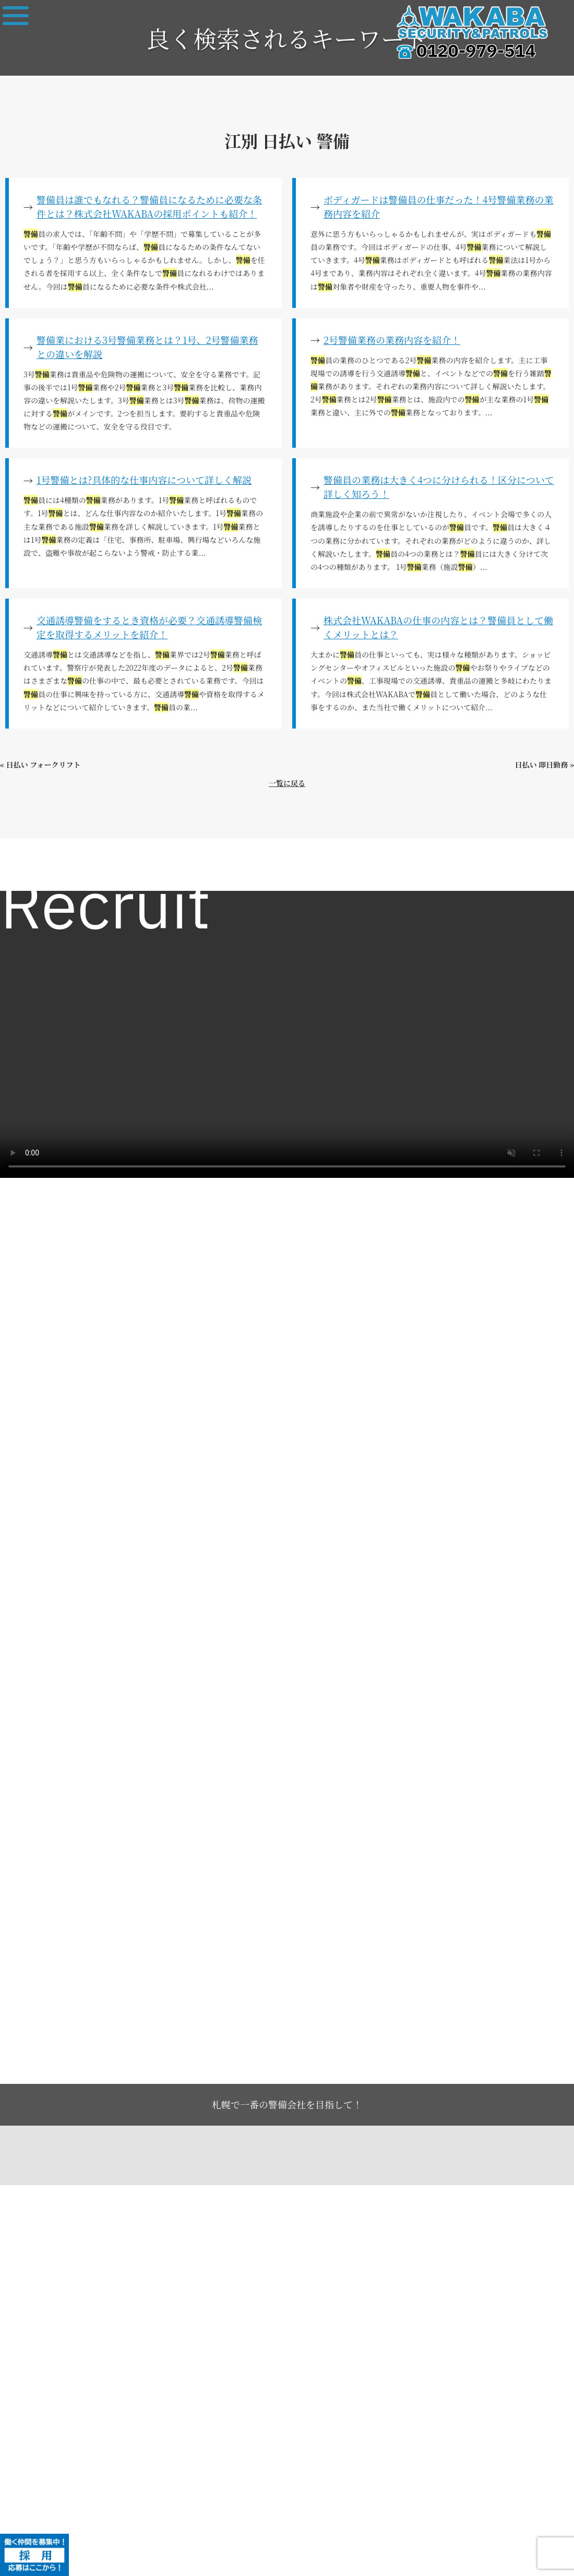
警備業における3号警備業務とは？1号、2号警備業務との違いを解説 (147, 347)
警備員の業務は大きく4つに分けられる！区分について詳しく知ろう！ (439, 486)
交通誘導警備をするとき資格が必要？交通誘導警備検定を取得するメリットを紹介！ (149, 627)
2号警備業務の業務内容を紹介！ (392, 340)
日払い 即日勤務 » (544, 764)
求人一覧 (26, 867)
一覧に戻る (287, 783)
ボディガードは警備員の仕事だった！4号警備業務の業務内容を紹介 (439, 206)
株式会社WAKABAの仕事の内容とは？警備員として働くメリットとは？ (438, 627)
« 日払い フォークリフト (40, 764)
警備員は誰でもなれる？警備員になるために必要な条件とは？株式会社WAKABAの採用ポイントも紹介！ (149, 206)
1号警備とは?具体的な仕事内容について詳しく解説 (144, 479)
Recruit (105, 909)
